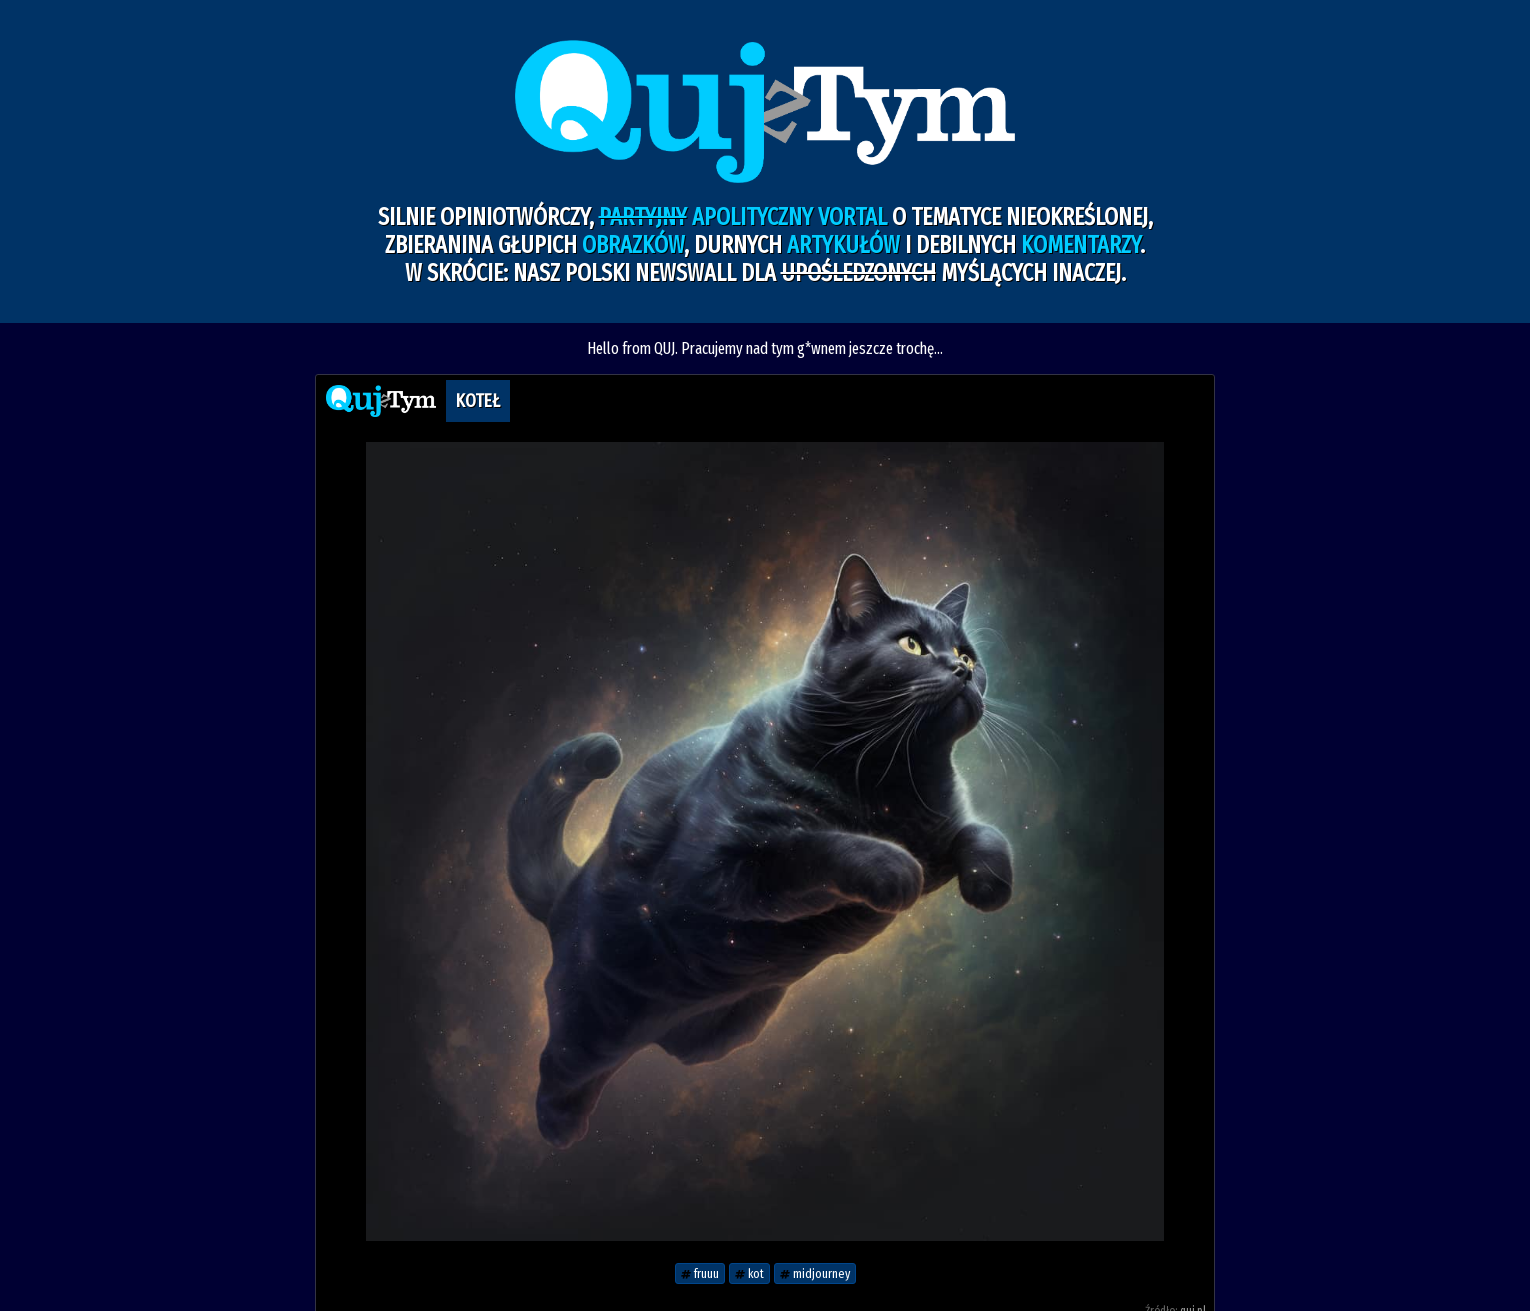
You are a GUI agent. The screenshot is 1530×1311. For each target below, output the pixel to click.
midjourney (815, 1273)
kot (749, 1273)
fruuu (700, 1273)
